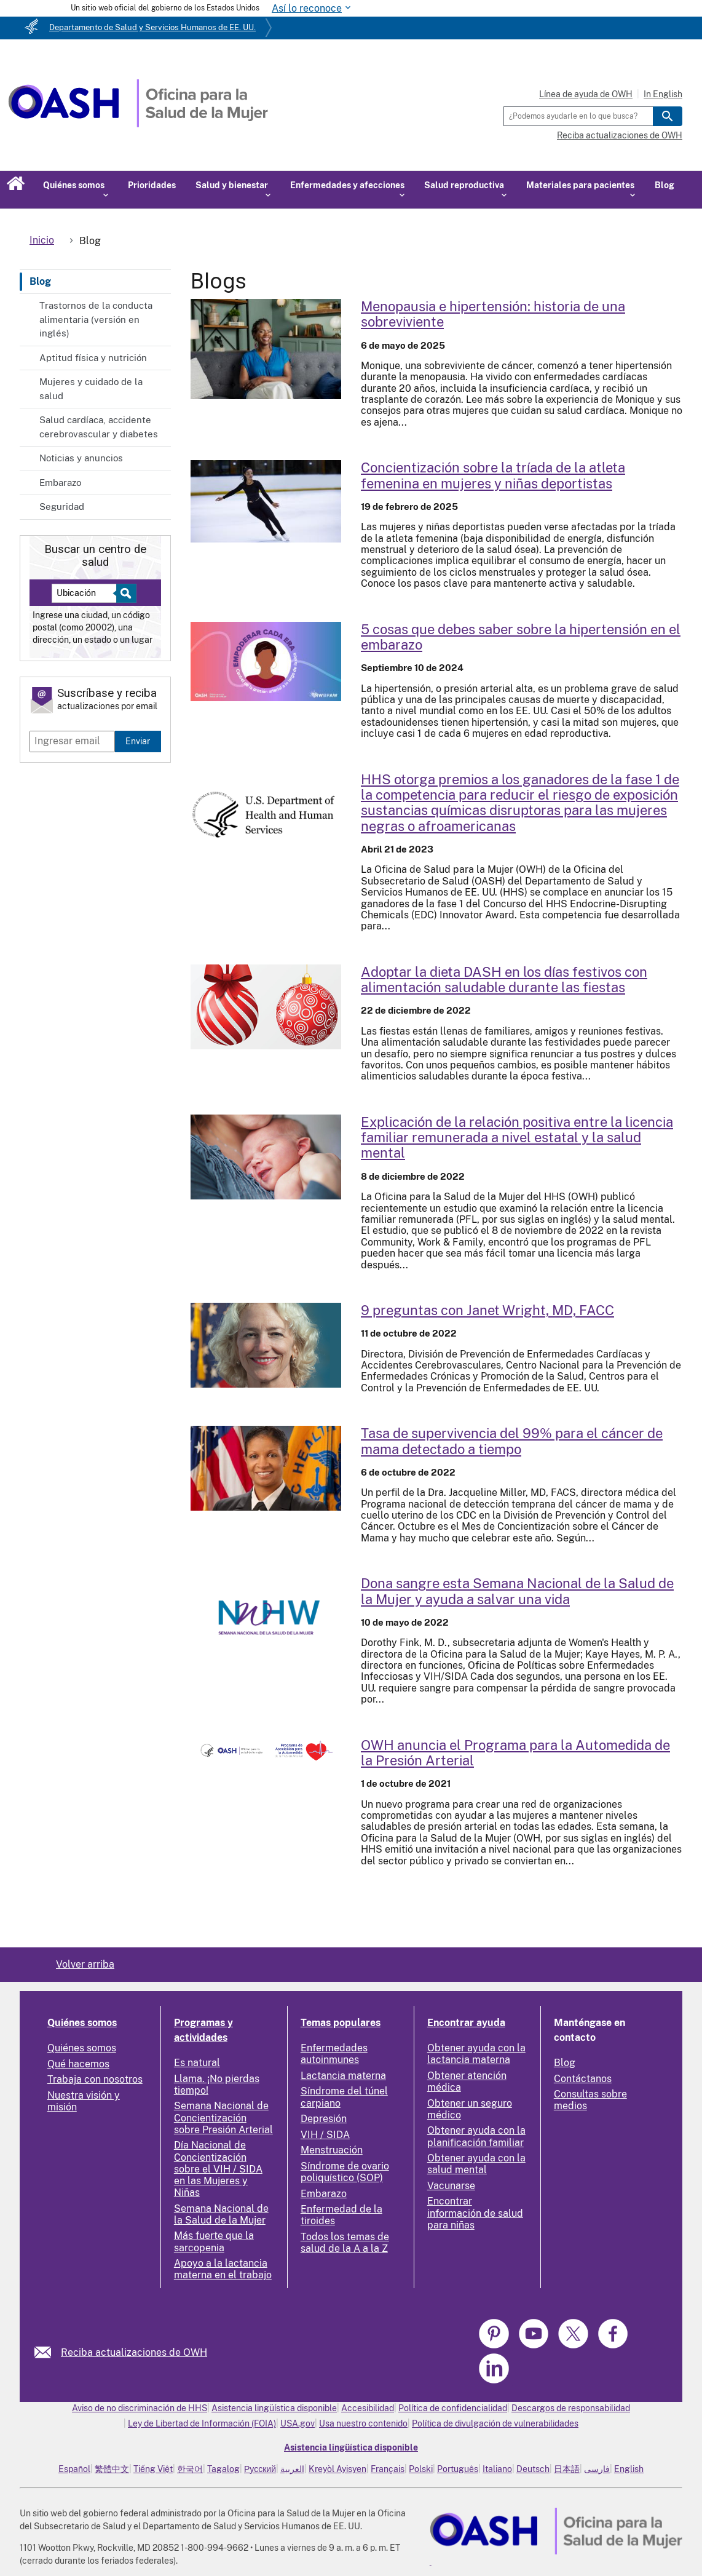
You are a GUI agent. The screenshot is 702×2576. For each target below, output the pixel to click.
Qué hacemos (78, 2064)
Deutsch (533, 2469)
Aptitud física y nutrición (93, 357)
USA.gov (297, 2423)
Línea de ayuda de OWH (586, 94)
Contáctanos (583, 2079)
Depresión (324, 2119)
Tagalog (223, 2469)
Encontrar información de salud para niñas (475, 2212)
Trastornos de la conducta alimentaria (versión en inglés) (95, 319)
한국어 (190, 2469)
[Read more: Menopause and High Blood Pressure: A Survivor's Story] (266, 349)
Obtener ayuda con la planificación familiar (476, 2136)
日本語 (567, 2469)
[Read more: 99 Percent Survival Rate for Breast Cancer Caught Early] (266, 1468)
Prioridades (152, 185)
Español (74, 2469)
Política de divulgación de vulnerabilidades (495, 2423)
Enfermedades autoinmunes (334, 2053)
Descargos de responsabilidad (570, 2408)
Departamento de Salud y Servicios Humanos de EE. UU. (152, 27)
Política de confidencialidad (452, 2408)
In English (663, 94)
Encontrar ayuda (466, 2023)
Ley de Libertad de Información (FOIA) (202, 2423)
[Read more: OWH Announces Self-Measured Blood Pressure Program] (266, 1750)
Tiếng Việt (153, 2469)
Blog (664, 185)
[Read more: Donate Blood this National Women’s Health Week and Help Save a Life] (266, 1618)
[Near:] (88, 593)
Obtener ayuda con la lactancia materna (476, 2053)
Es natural (197, 2063)
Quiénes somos (82, 2023)
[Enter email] (72, 741)
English (629, 2469)
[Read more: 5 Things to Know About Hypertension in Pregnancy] (266, 661)
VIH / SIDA (325, 2135)
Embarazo (60, 482)
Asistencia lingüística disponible (274, 2408)
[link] (47, 2352)
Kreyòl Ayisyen (337, 2469)
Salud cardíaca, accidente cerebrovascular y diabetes (98, 427)
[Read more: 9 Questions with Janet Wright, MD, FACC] (266, 1345)
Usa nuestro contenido (363, 2423)
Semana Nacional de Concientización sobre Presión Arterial (223, 2117)
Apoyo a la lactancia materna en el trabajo (223, 2269)
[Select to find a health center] (124, 593)
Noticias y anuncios (81, 458)
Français (387, 2469)
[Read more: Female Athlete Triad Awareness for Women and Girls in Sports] (266, 501)
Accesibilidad (367, 2408)
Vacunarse (451, 2186)
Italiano (497, 2469)
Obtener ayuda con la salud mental (476, 2164)
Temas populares (341, 2023)
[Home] (138, 124)
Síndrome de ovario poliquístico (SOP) (345, 2172)
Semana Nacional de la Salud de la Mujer (221, 2214)
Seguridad (61, 506)
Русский (260, 2469)
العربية (292, 2469)
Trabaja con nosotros (95, 2079)
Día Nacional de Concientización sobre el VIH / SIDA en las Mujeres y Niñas (218, 2168)
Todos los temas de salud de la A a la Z (345, 2242)
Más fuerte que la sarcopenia (214, 2241)
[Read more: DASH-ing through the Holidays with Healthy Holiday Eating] (266, 1006)
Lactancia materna (343, 2075)
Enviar (137, 741)
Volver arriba (85, 1964)
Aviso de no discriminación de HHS (139, 2408)
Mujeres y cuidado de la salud (91, 388)
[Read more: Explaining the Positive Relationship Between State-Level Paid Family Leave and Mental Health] (266, 1157)
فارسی (597, 2469)
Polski (421, 2469)
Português (457, 2469)
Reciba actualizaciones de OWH (619, 135)
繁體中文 (112, 2469)
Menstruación (332, 2150)
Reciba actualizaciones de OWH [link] (134, 2352)
